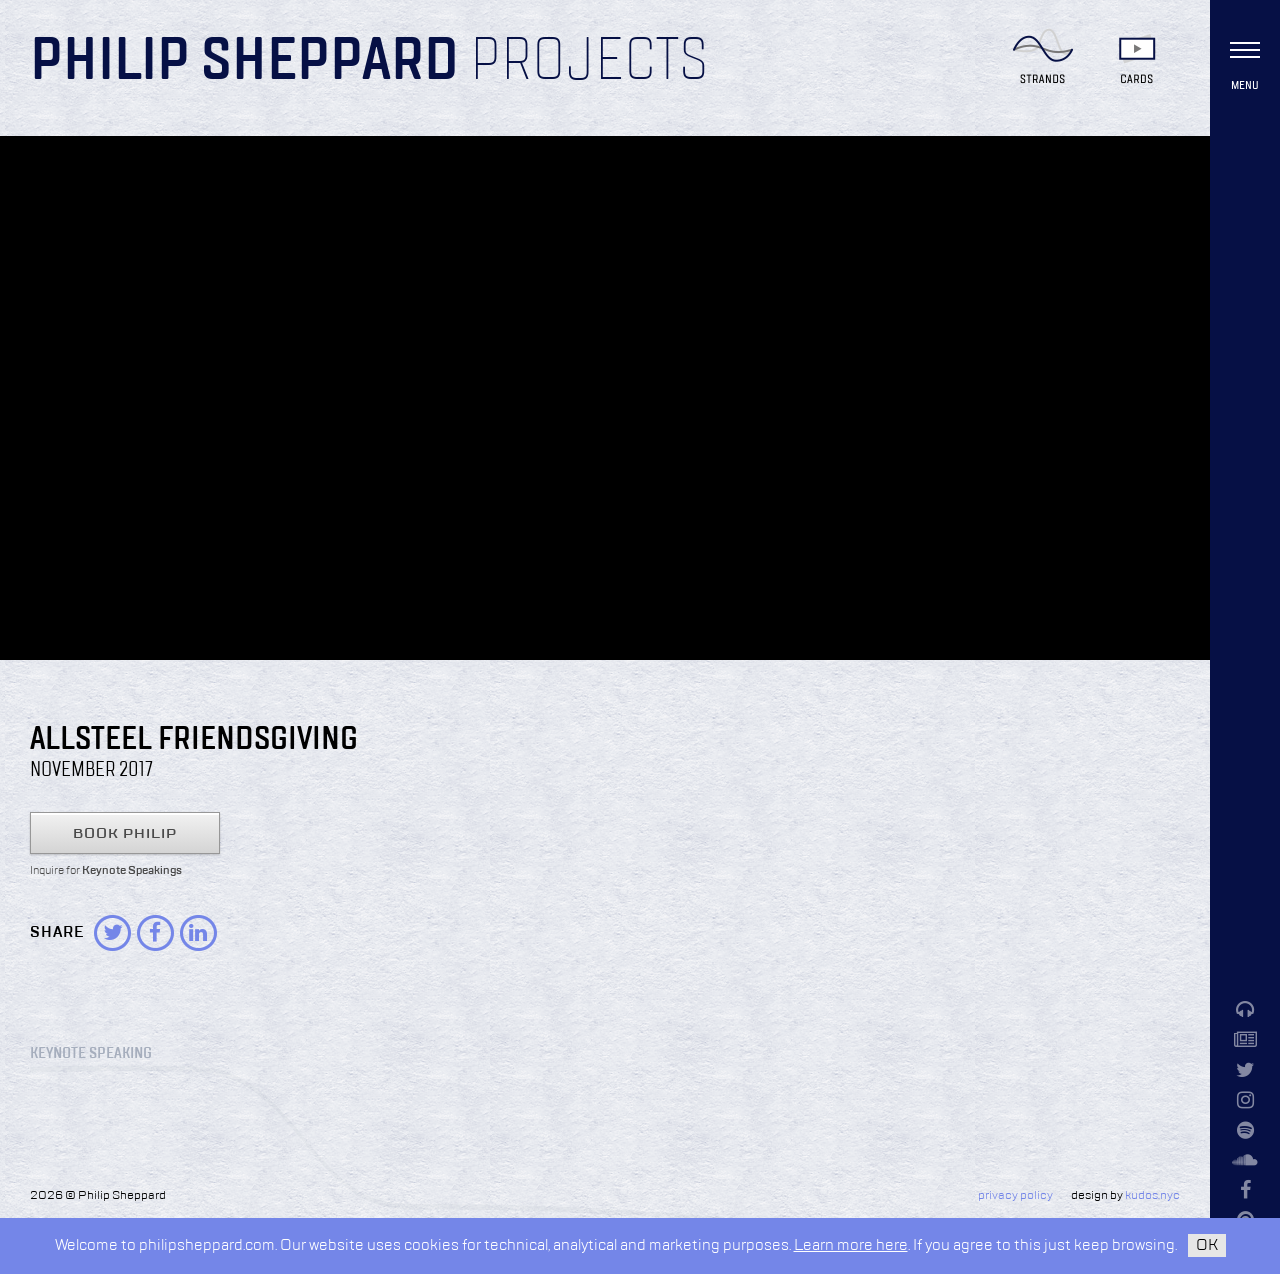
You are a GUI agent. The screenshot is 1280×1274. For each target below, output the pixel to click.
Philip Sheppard (244, 62)
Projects (589, 62)
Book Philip (125, 834)
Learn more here (851, 1245)
